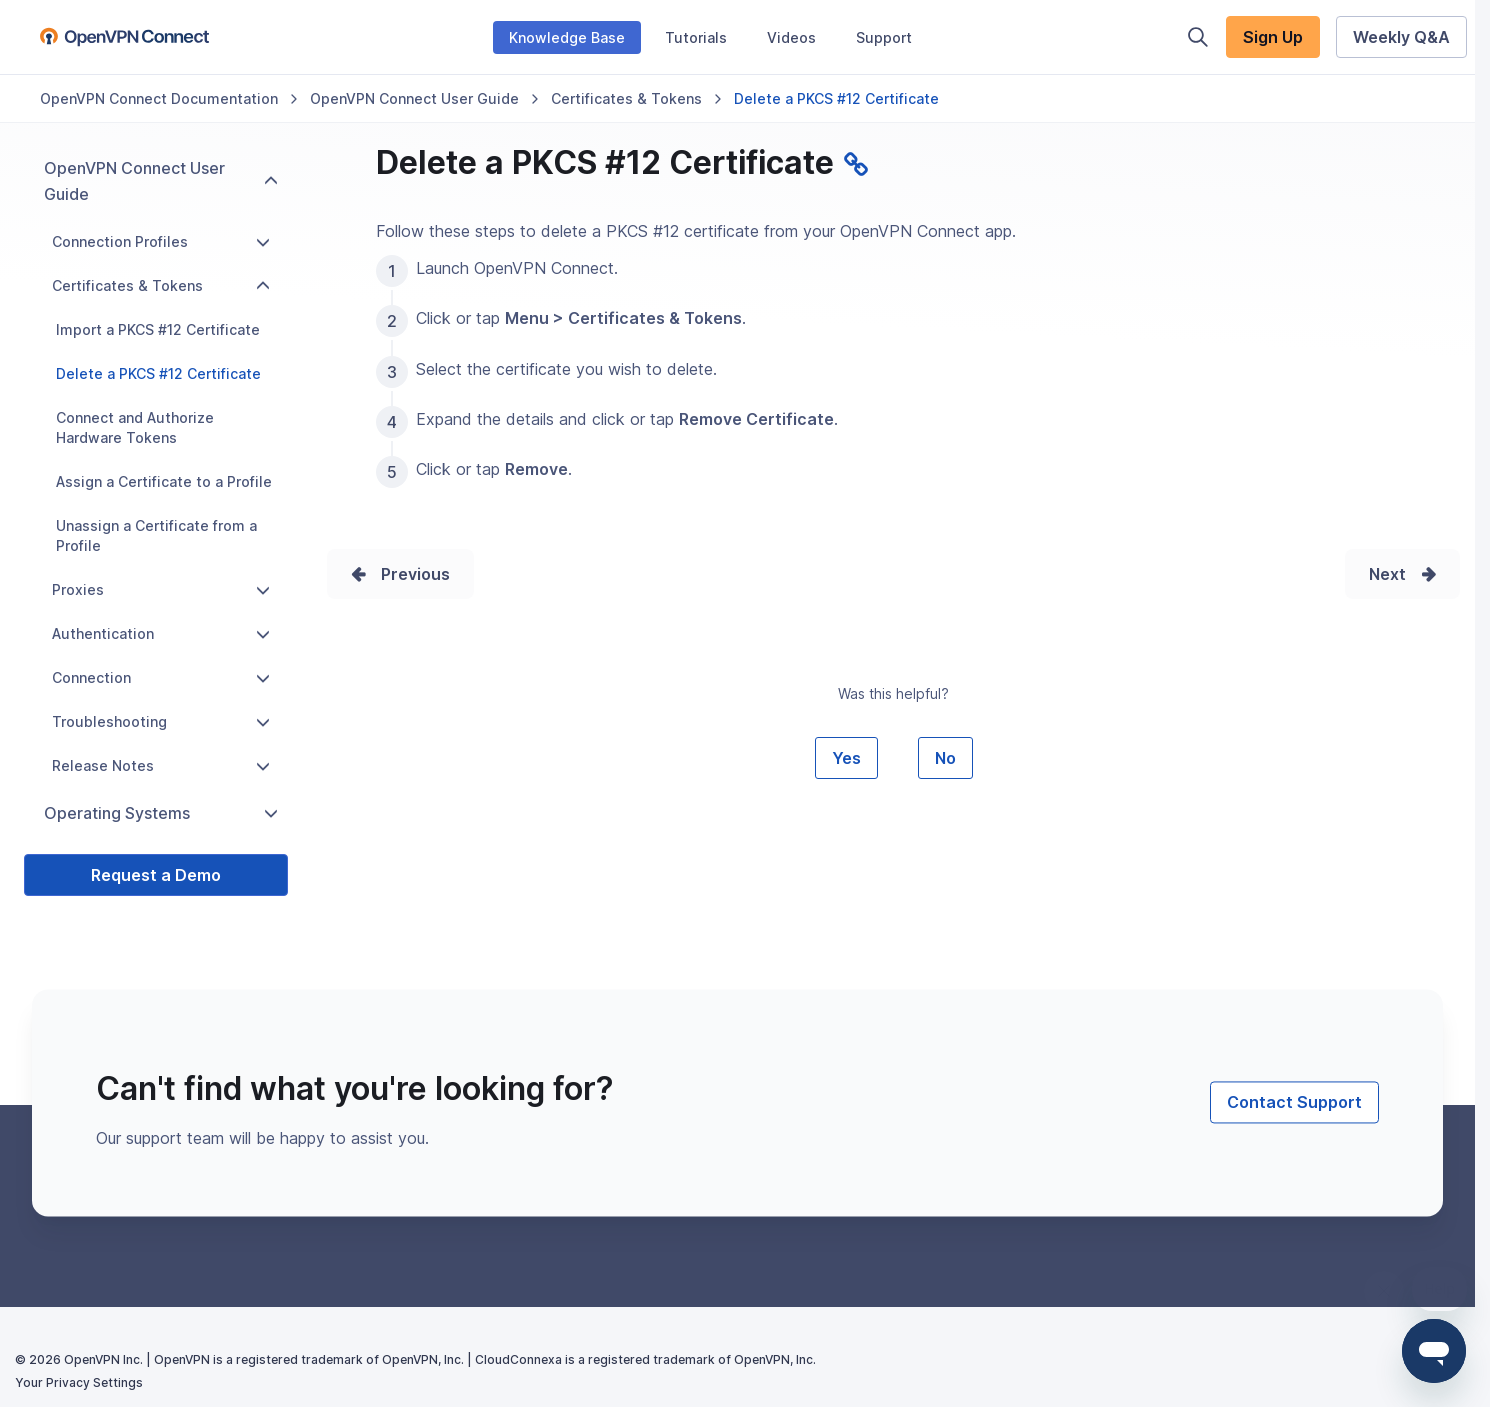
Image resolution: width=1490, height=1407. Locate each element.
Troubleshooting (161, 721)
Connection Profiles (161, 241)
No (945, 758)
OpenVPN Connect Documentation (159, 98)
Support (884, 37)
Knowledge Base (567, 37)
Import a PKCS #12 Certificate (158, 329)
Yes (846, 758)
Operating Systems (161, 813)
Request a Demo (156, 875)
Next (1387, 574)
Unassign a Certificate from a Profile (156, 535)
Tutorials (696, 37)
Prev (399, 574)
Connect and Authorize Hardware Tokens (135, 427)
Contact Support (1294, 1103)
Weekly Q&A (1401, 37)
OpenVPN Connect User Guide (414, 98)
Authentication (161, 633)
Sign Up (1273, 37)
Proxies (161, 589)
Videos (791, 37)
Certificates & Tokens (626, 98)
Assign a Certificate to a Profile (164, 481)
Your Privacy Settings (79, 1382)
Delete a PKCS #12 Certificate (158, 373)
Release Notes (161, 765)
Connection (161, 677)
